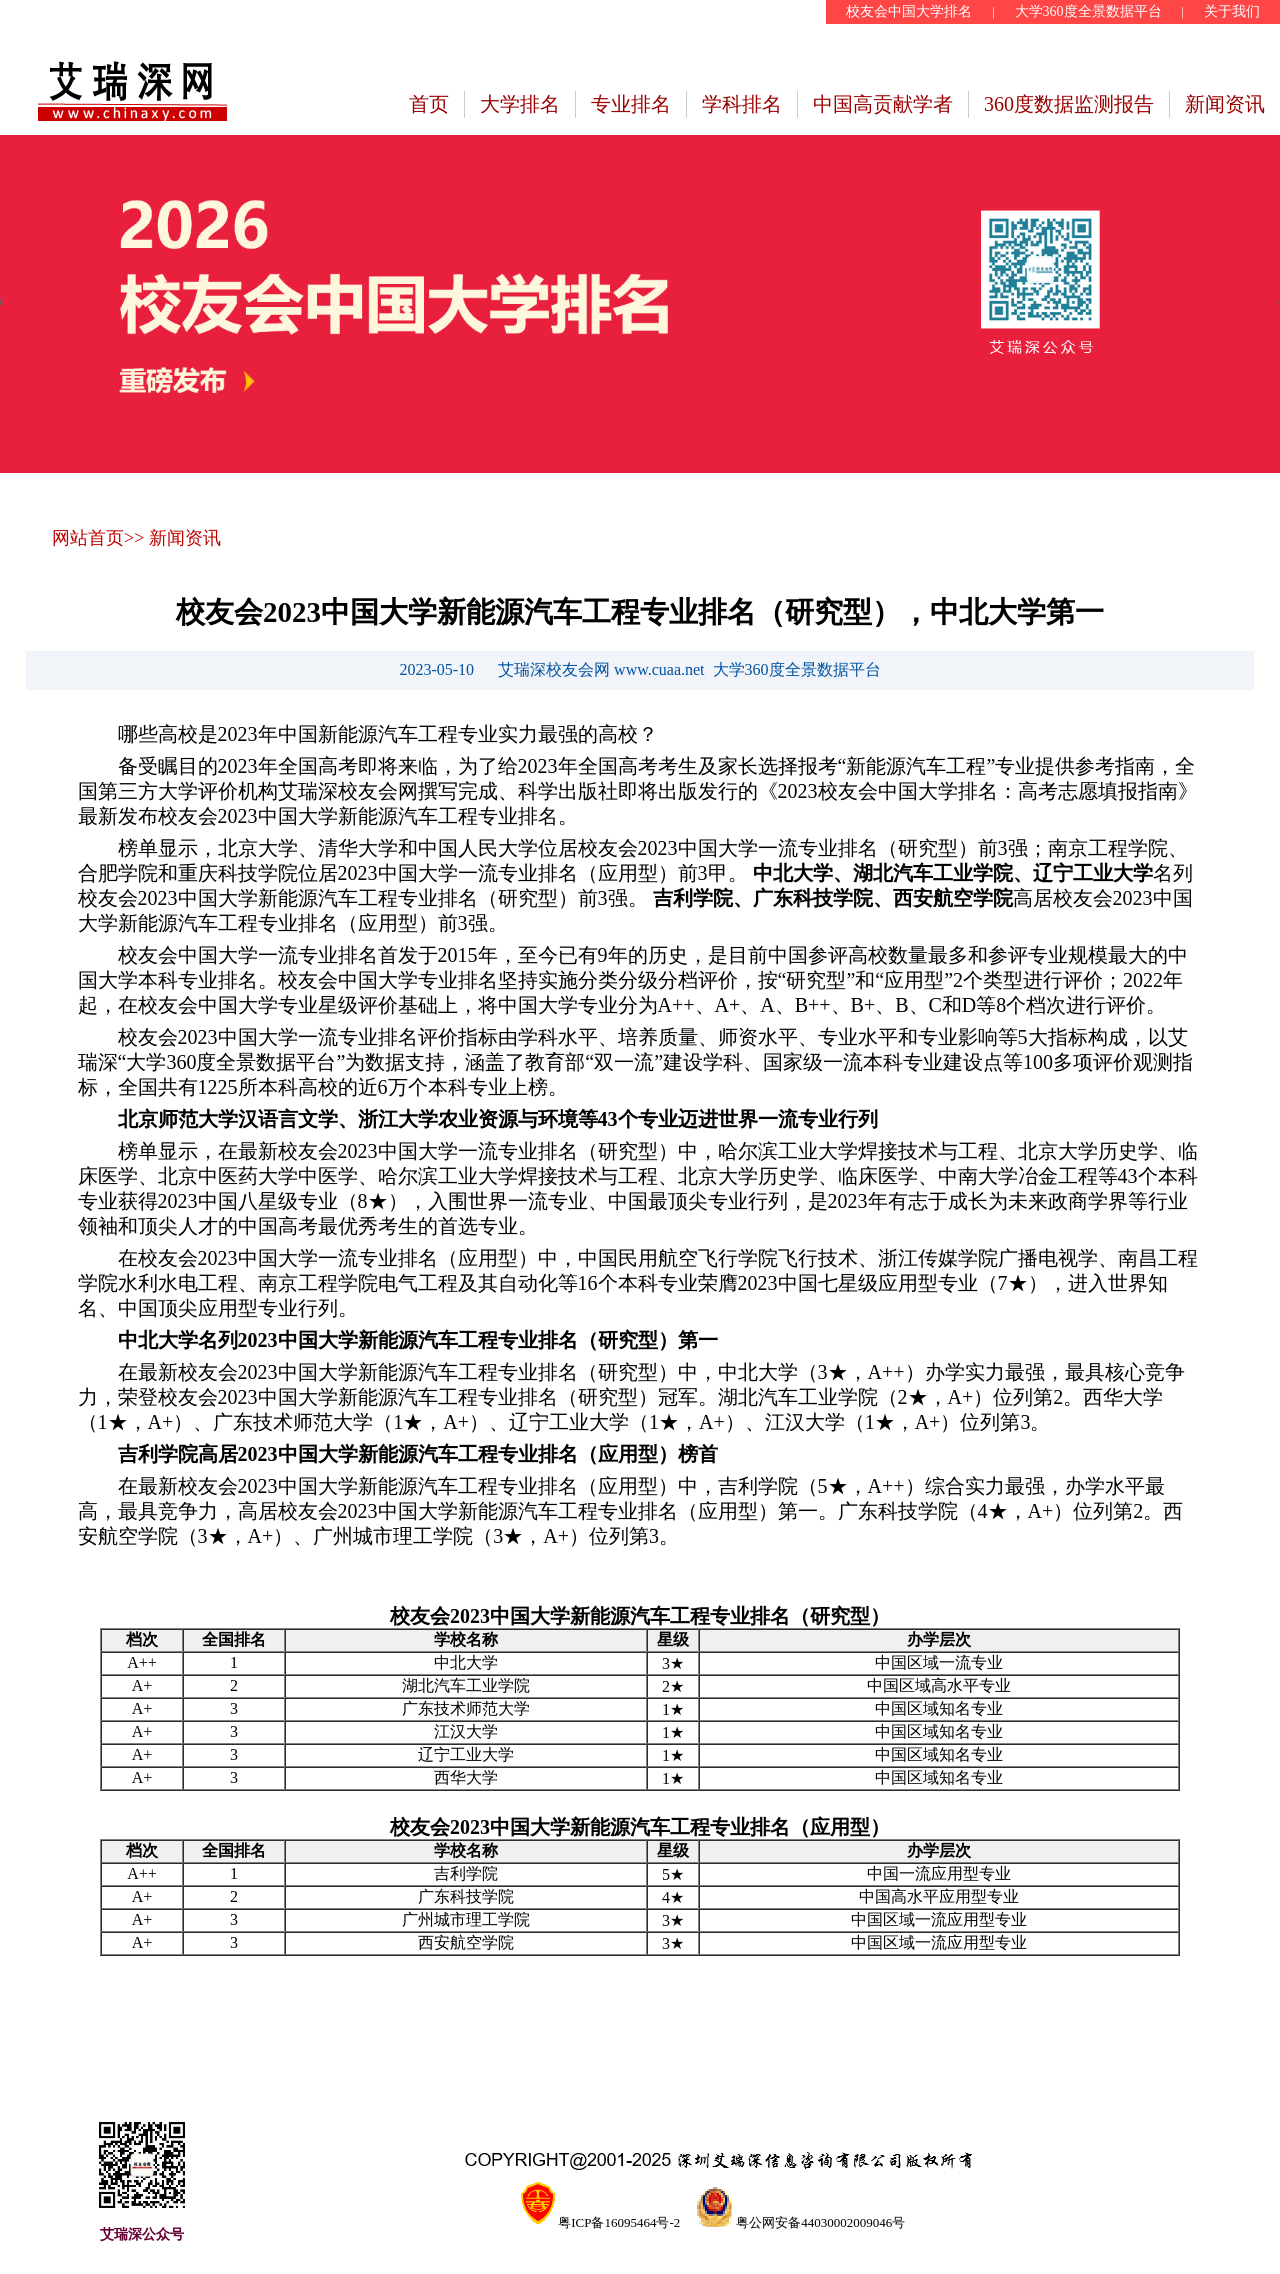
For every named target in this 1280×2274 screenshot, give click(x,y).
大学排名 (520, 104)
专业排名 (631, 104)
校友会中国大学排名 (909, 11)
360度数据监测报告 (1069, 104)
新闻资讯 (1225, 104)
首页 (429, 104)
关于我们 (1232, 11)
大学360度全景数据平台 (1088, 11)
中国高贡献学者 (883, 104)
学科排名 (742, 104)
